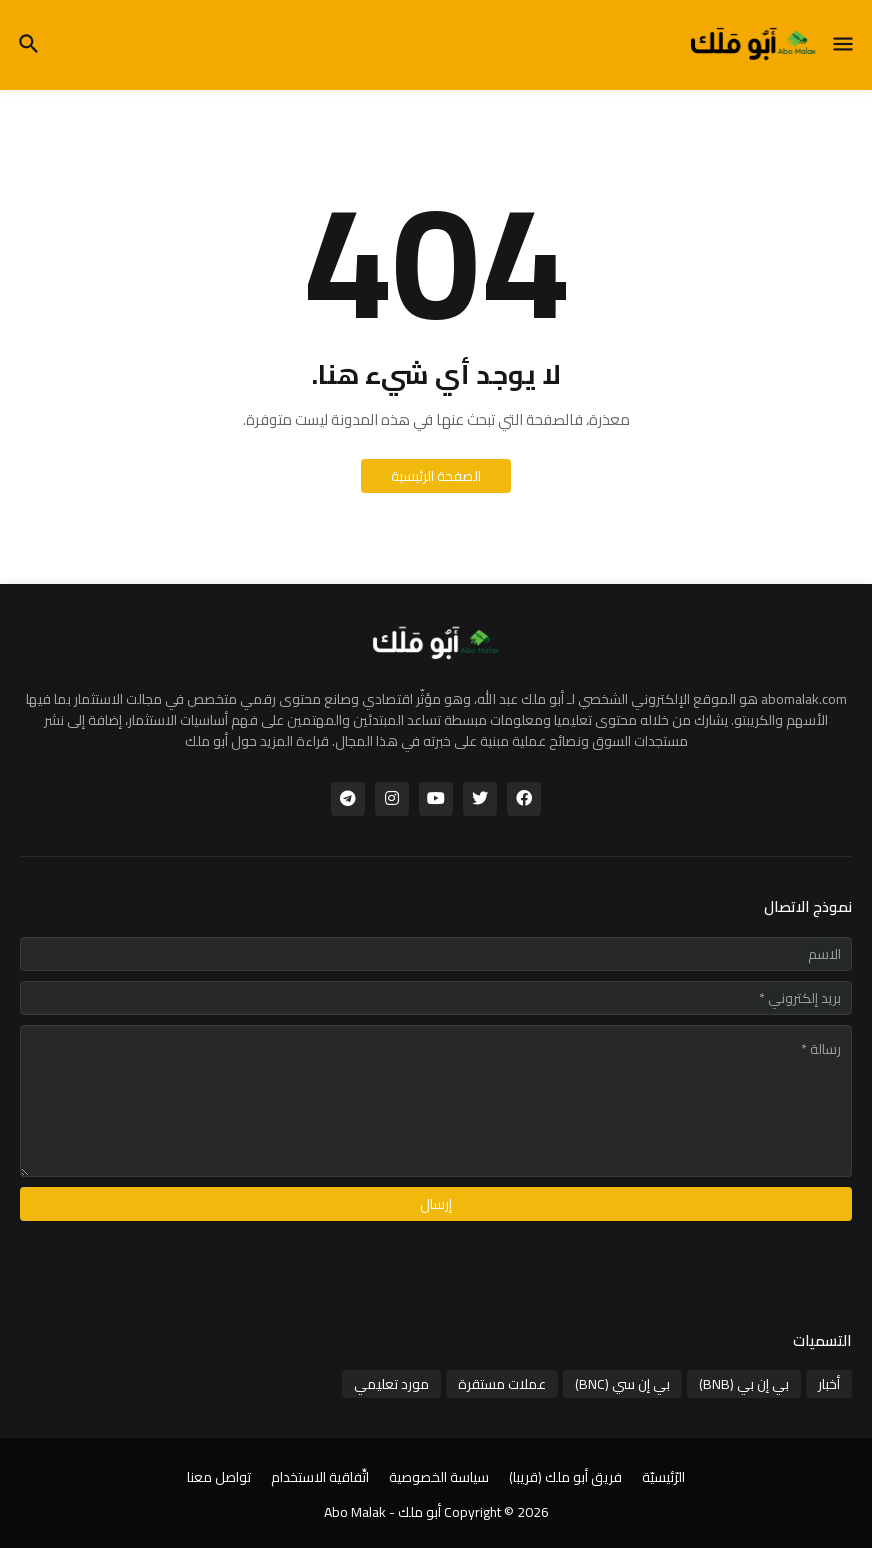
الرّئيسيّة (663, 1478)
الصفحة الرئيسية (436, 476)
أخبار (829, 1384)
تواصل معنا (219, 1478)
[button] (844, 45)
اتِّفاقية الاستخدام (320, 1478)
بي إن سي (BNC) (622, 1384)
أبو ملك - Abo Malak (382, 1512)
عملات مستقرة (502, 1384)
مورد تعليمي (391, 1384)
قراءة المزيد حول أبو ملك (257, 741)
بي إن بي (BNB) (744, 1384)
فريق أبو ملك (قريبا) (565, 1478)
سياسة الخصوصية (439, 1478)
